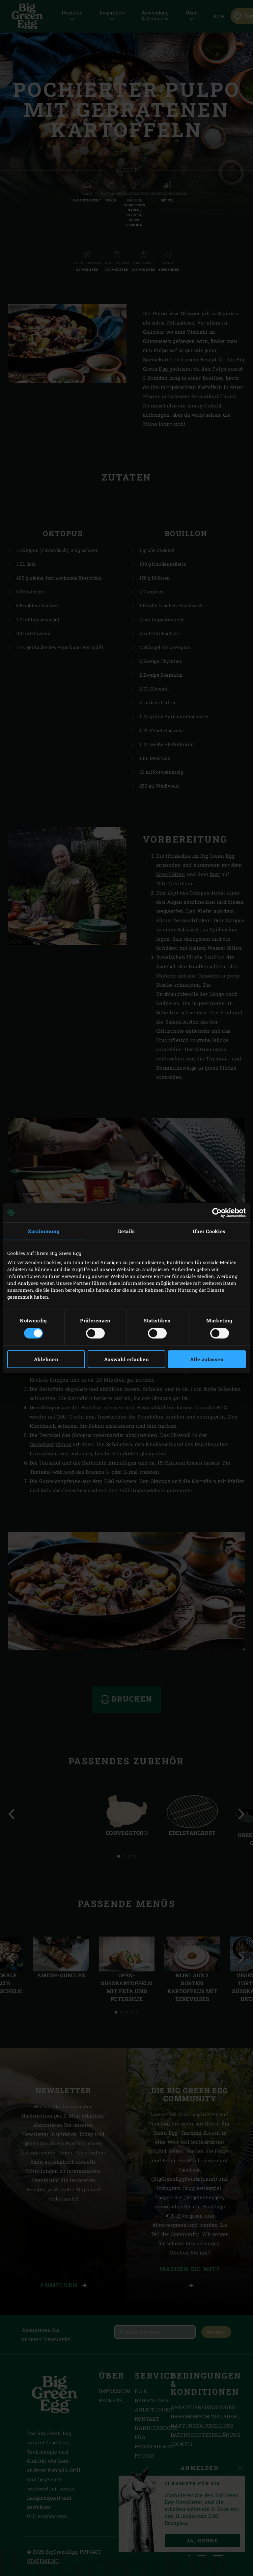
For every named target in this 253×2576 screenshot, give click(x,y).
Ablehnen (46, 1359)
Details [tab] (126, 1231)
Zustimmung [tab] (44, 1231)
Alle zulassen (207, 1359)
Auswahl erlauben (126, 1359)
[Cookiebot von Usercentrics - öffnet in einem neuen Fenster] (217, 1212)
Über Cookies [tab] (209, 1231)
